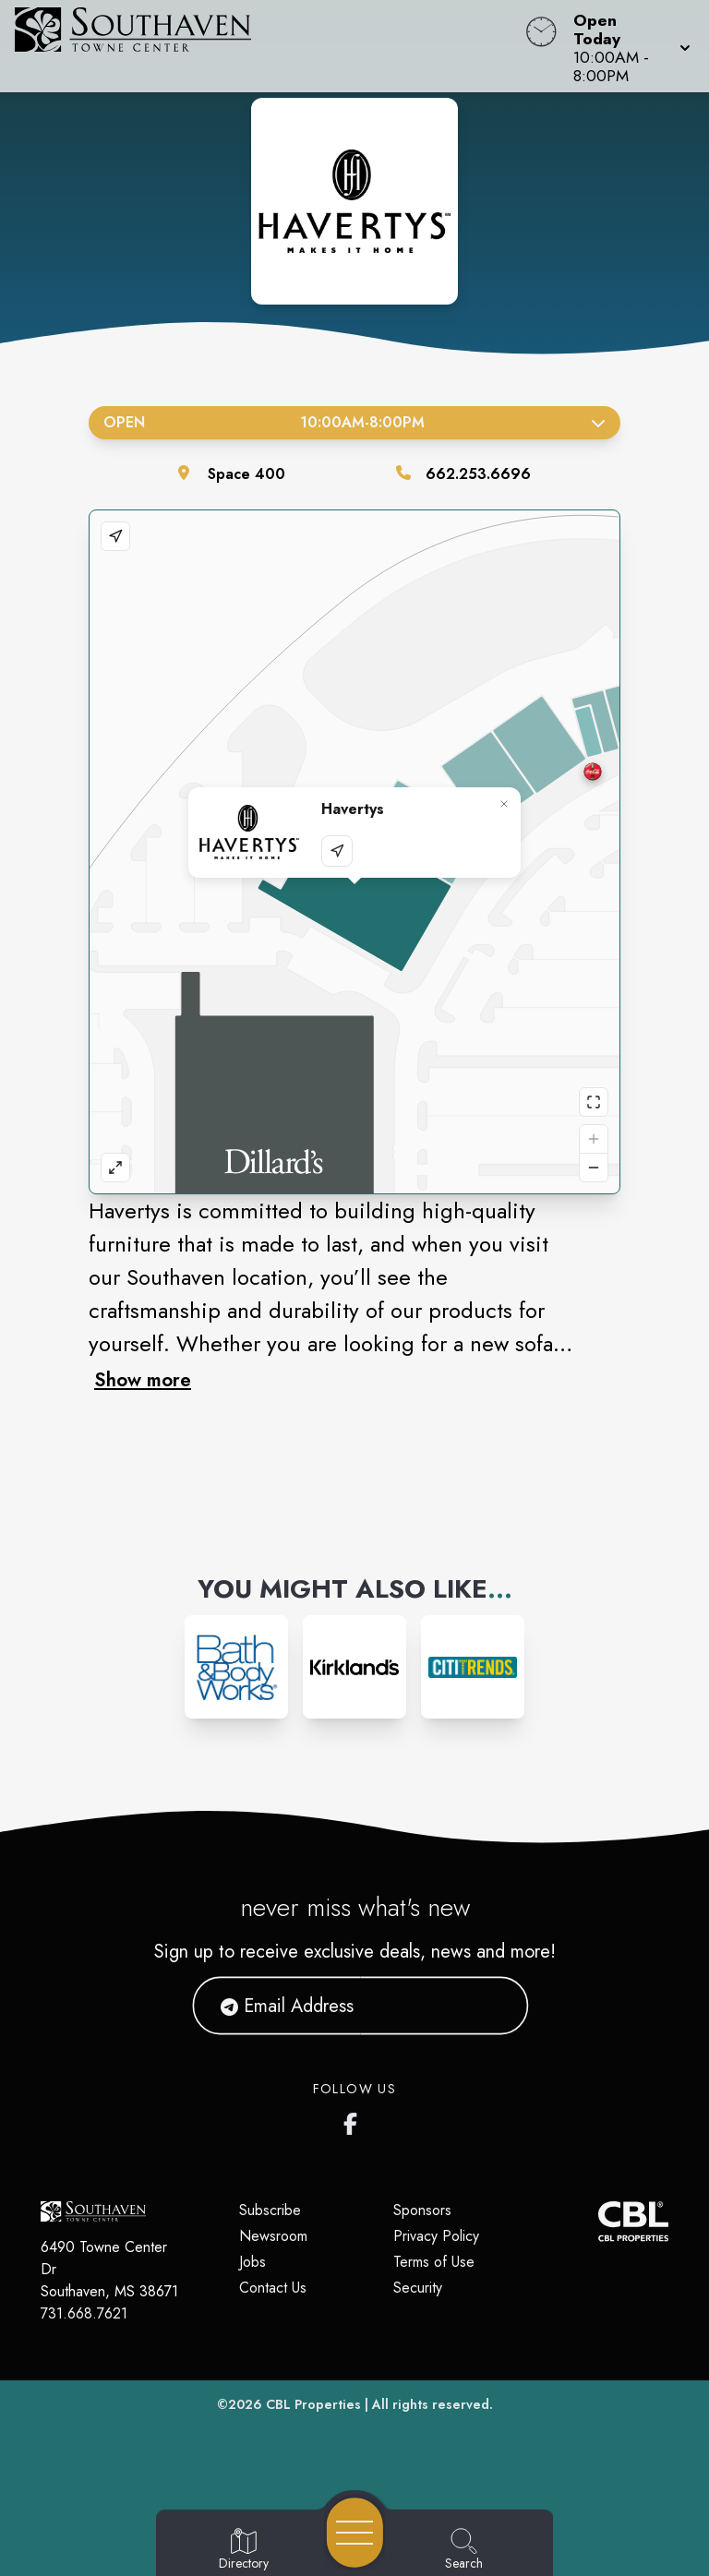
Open (354, 422)
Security (417, 2287)
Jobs (252, 2261)
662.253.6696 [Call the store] (478, 474)
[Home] (269, 46)
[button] (626, 46)
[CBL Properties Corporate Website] (598, 2221)
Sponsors (422, 2210)
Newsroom (273, 2236)
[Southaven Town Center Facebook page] (354, 2120)
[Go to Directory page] (243, 2550)
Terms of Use (434, 2261)
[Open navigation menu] (355, 2532)
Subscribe (270, 2210)
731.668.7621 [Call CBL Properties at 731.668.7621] (84, 2313)
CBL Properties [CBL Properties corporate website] (313, 2404)
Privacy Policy (436, 2236)
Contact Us (272, 2287)
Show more (142, 1380)
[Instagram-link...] (236, 1667)
